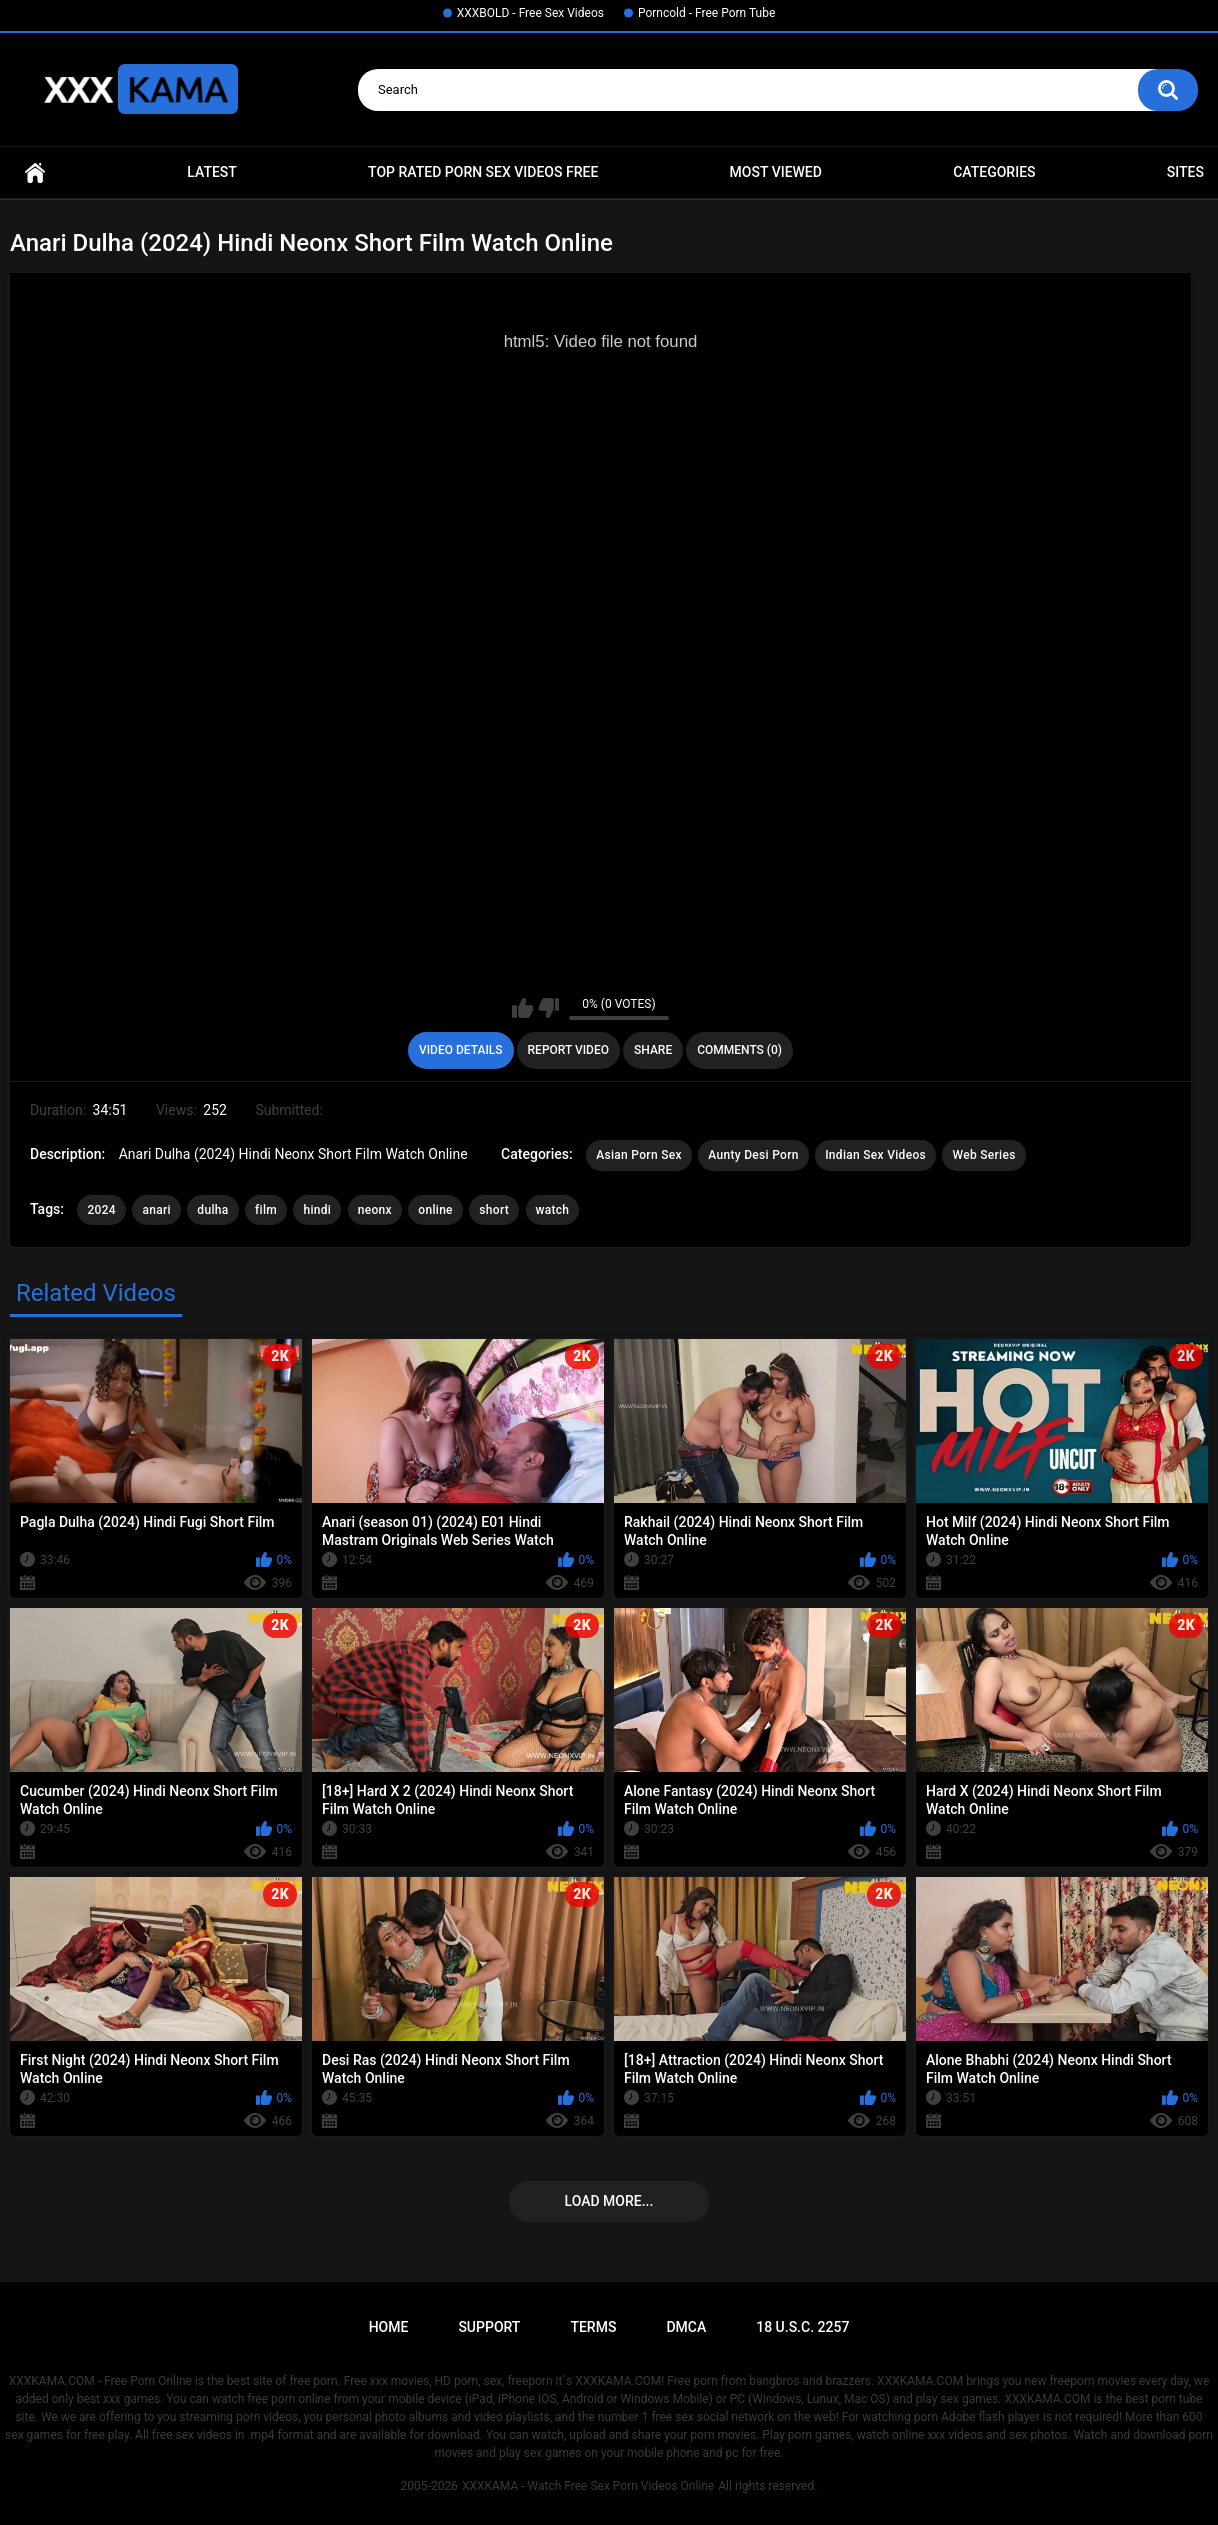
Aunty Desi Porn (753, 1155)
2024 (101, 1210)
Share (653, 1050)
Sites (1185, 172)
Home (35, 172)
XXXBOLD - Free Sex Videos (530, 13)
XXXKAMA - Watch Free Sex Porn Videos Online (588, 2486)
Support (489, 2327)
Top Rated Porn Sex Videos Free (483, 172)
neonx (375, 1210)
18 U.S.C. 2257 (802, 2327)
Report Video (568, 1050)
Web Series (983, 1155)
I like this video (522, 1008)
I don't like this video (548, 1008)
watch (553, 1210)
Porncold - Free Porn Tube (706, 13)
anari (156, 1210)
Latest (212, 172)
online (435, 1210)
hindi (317, 1210)
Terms (593, 2327)
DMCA (686, 2327)
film (266, 1210)
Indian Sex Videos (875, 1155)
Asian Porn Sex (639, 1155)
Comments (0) (739, 1050)
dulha (212, 1210)
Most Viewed (776, 172)
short (494, 1210)
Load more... (609, 2201)
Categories (994, 172)
